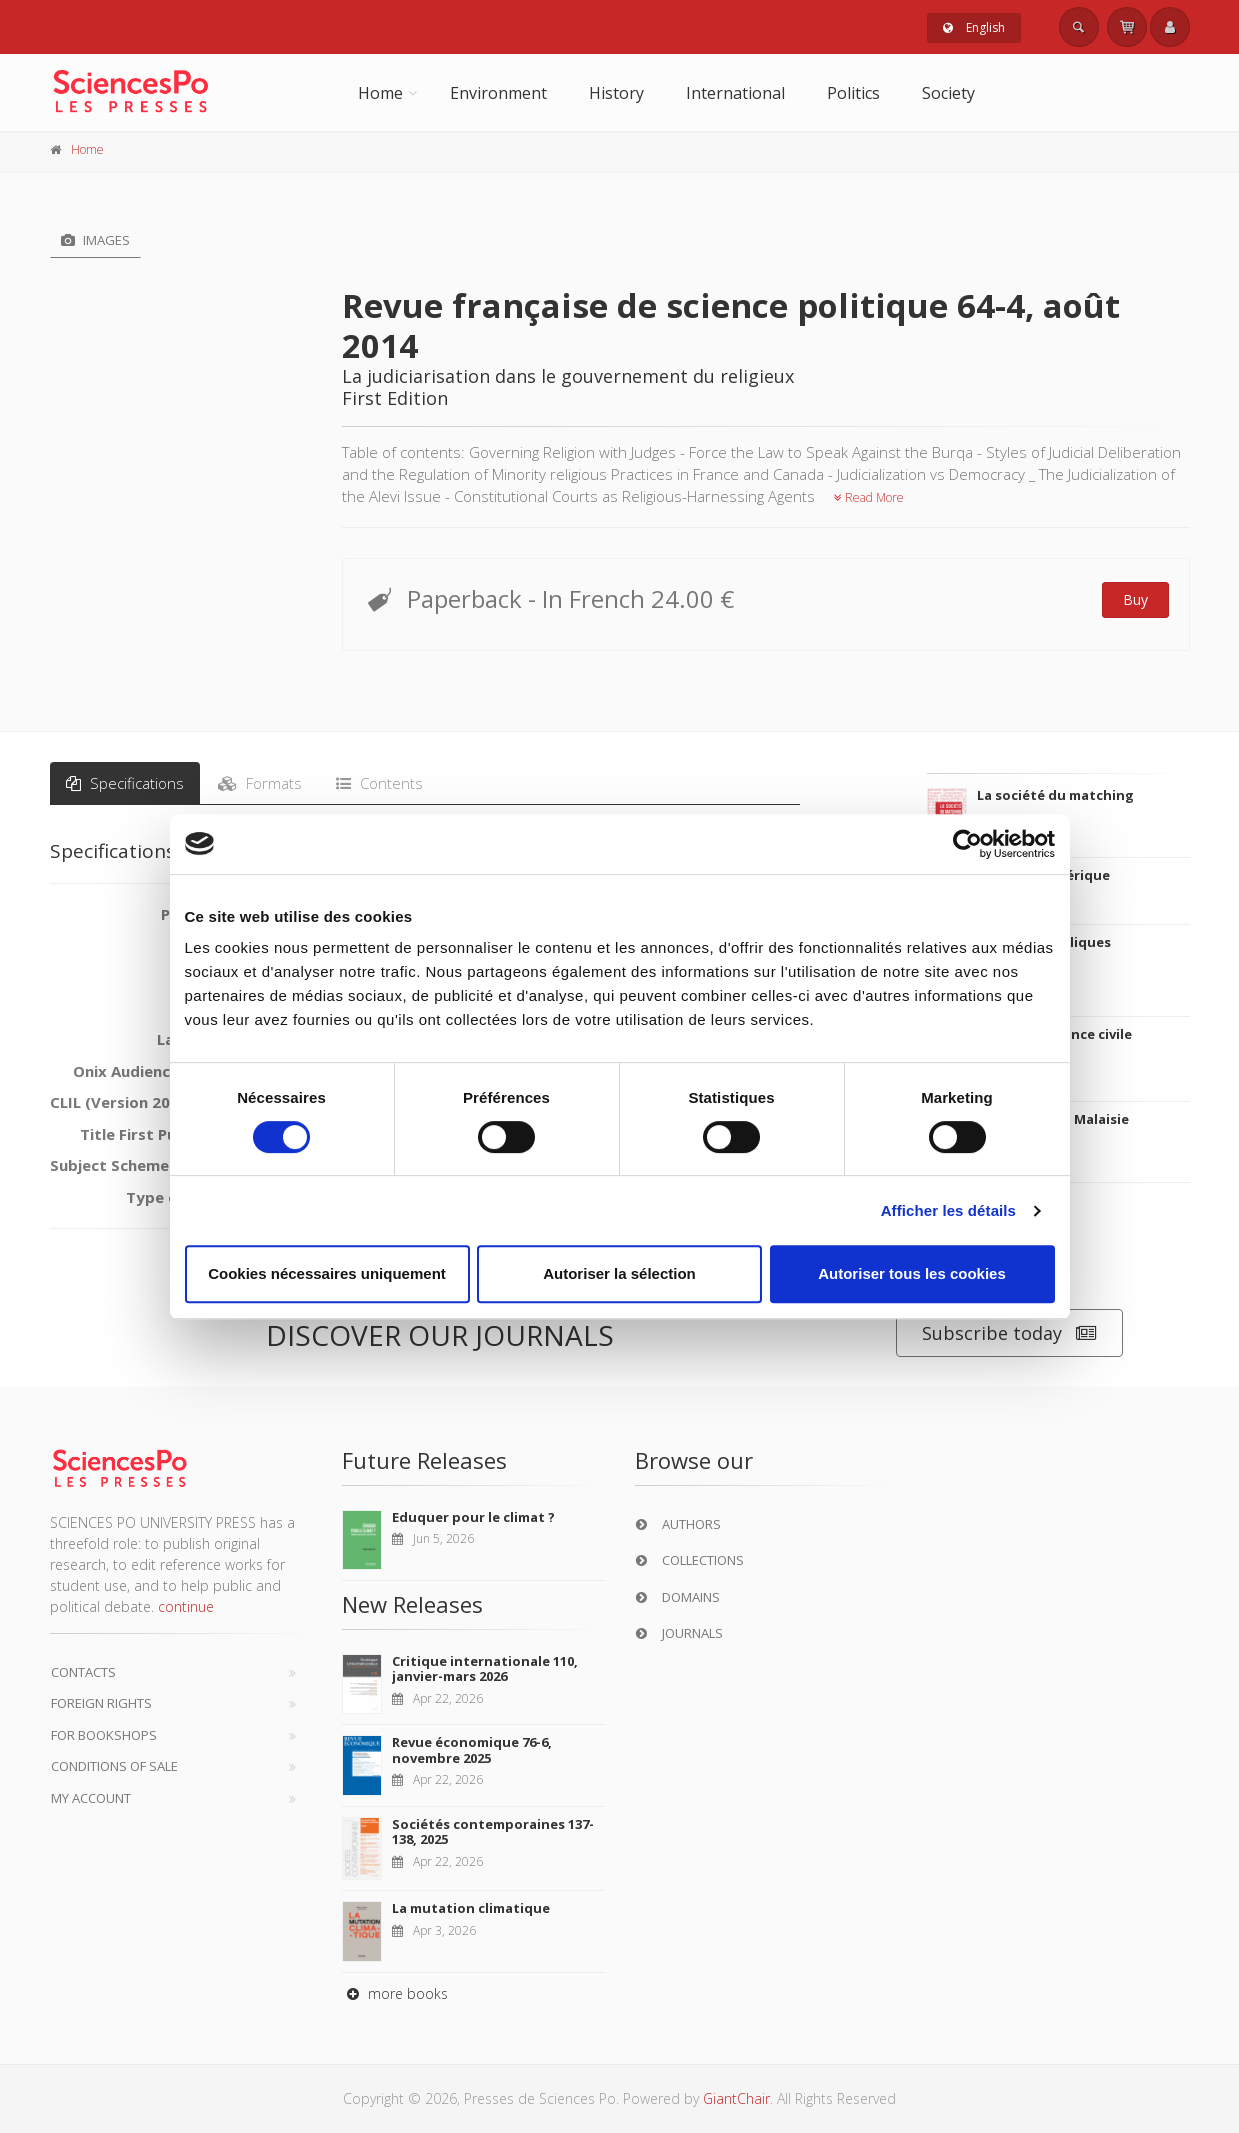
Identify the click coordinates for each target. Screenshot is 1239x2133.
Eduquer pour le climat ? (473, 1517)
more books (395, 1993)
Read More (869, 497)
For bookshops (104, 1735)
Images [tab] (95, 240)
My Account (91, 1798)
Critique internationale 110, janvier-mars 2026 (485, 1669)
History (616, 93)
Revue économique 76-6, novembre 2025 (472, 1750)
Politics (853, 93)
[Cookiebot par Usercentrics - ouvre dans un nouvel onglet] (967, 844)
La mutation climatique (471, 1908)
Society (948, 93)
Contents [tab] (379, 783)
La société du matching (1055, 795)
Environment (498, 93)
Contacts (83, 1672)
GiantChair (736, 2098)
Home (380, 93)
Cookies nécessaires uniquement (327, 1273)
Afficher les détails (948, 1210)
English (974, 27)
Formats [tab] (260, 783)
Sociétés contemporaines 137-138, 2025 (493, 1832)
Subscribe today (1009, 1333)
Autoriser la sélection (619, 1273)
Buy (1135, 599)
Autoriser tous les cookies (912, 1273)
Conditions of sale (114, 1766)
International (735, 93)
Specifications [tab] (125, 783)
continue (186, 1606)
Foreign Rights (101, 1703)
